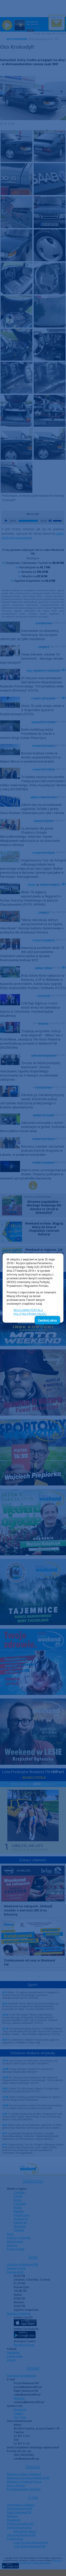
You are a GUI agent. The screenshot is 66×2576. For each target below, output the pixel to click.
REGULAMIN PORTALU (28, 1310)
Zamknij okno (47, 1320)
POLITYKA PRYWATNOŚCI (30, 1314)
